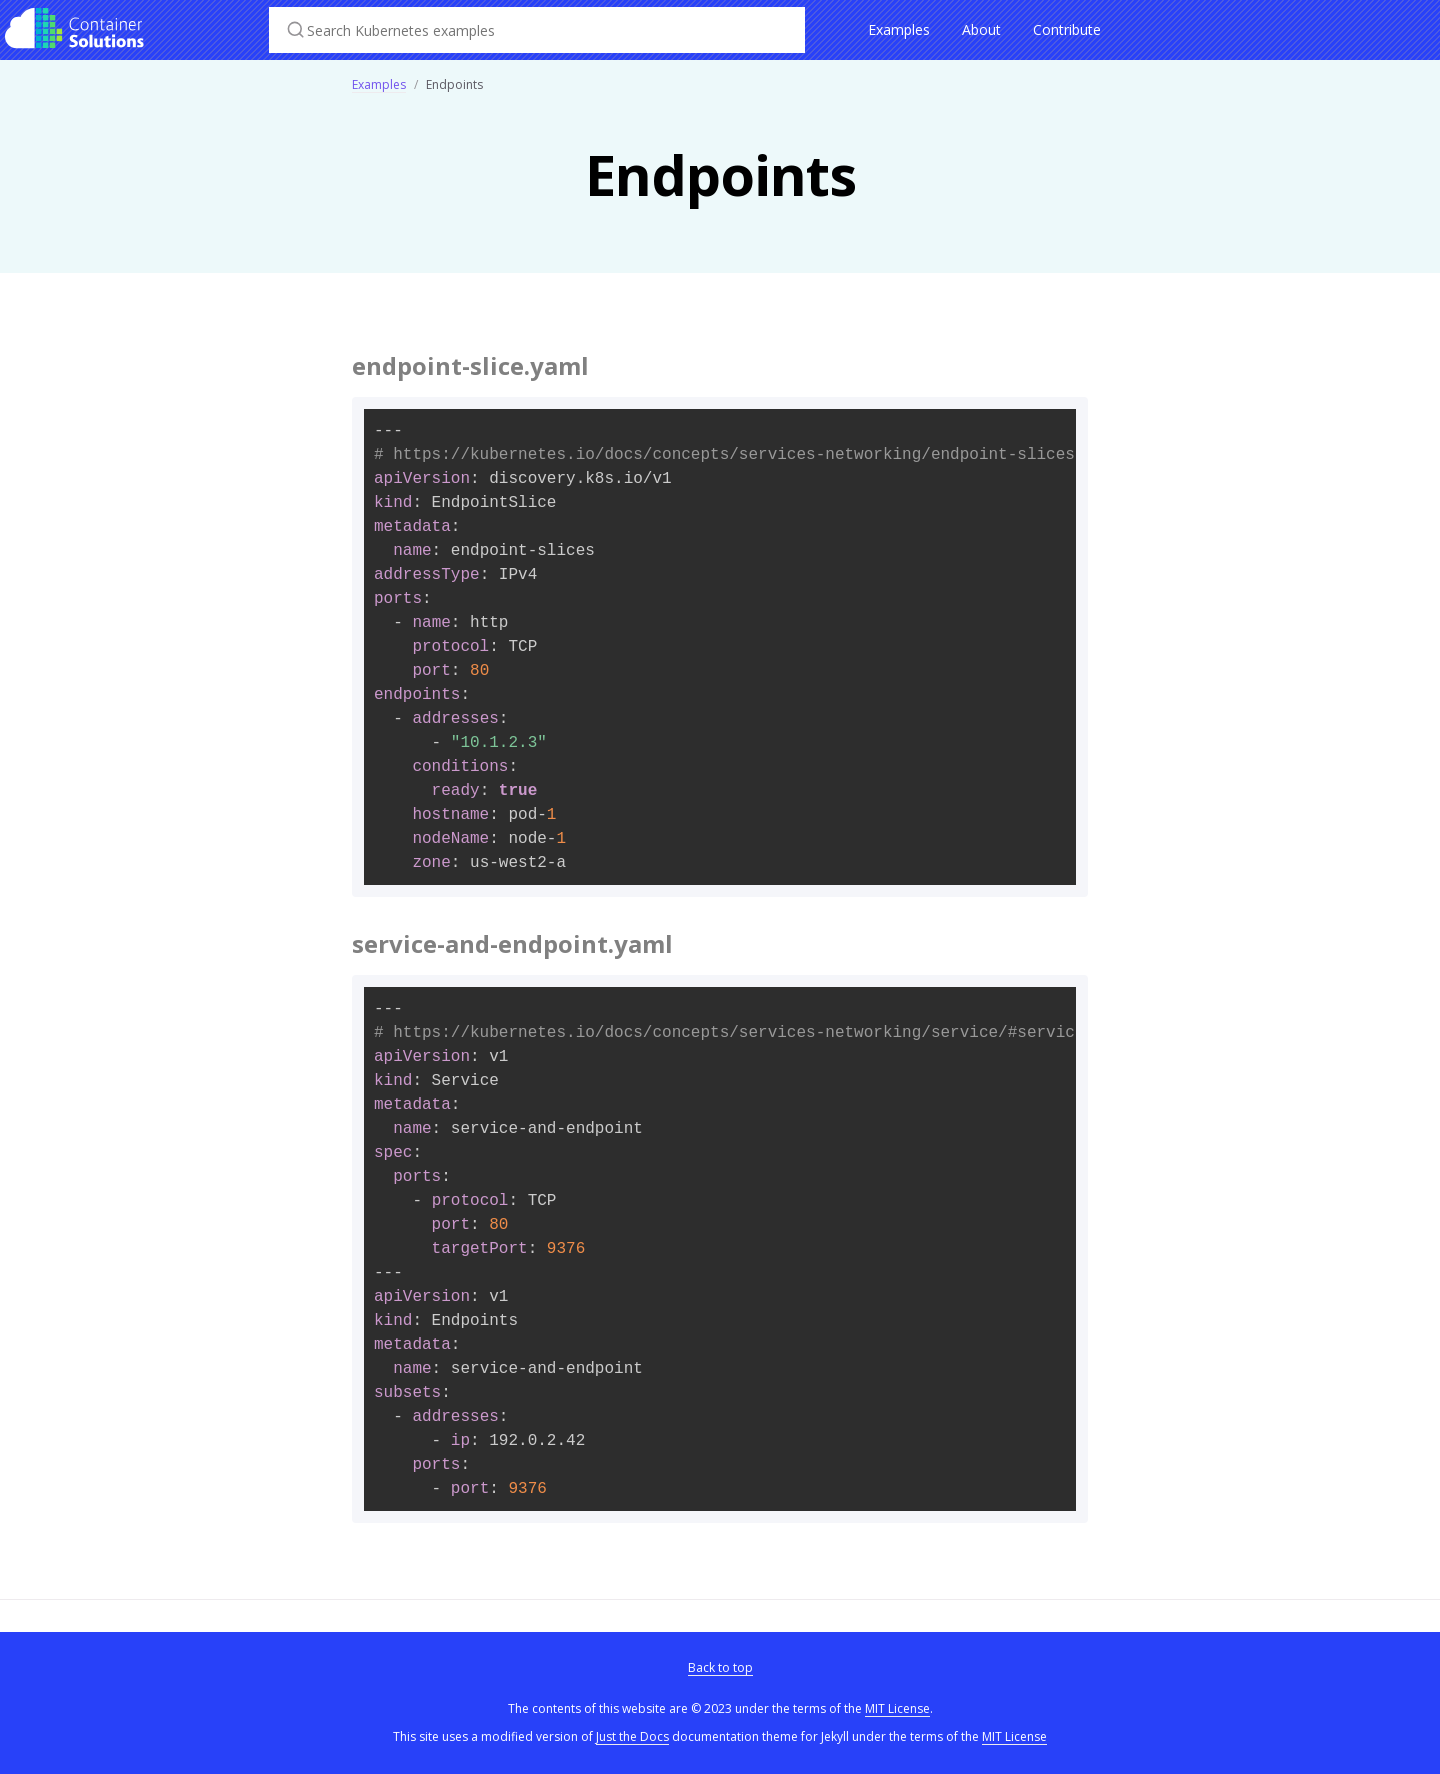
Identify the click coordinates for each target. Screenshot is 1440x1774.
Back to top (720, 1667)
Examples (899, 29)
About (981, 29)
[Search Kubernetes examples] (537, 30)
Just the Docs (632, 1736)
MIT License (897, 1708)
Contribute (1067, 29)
